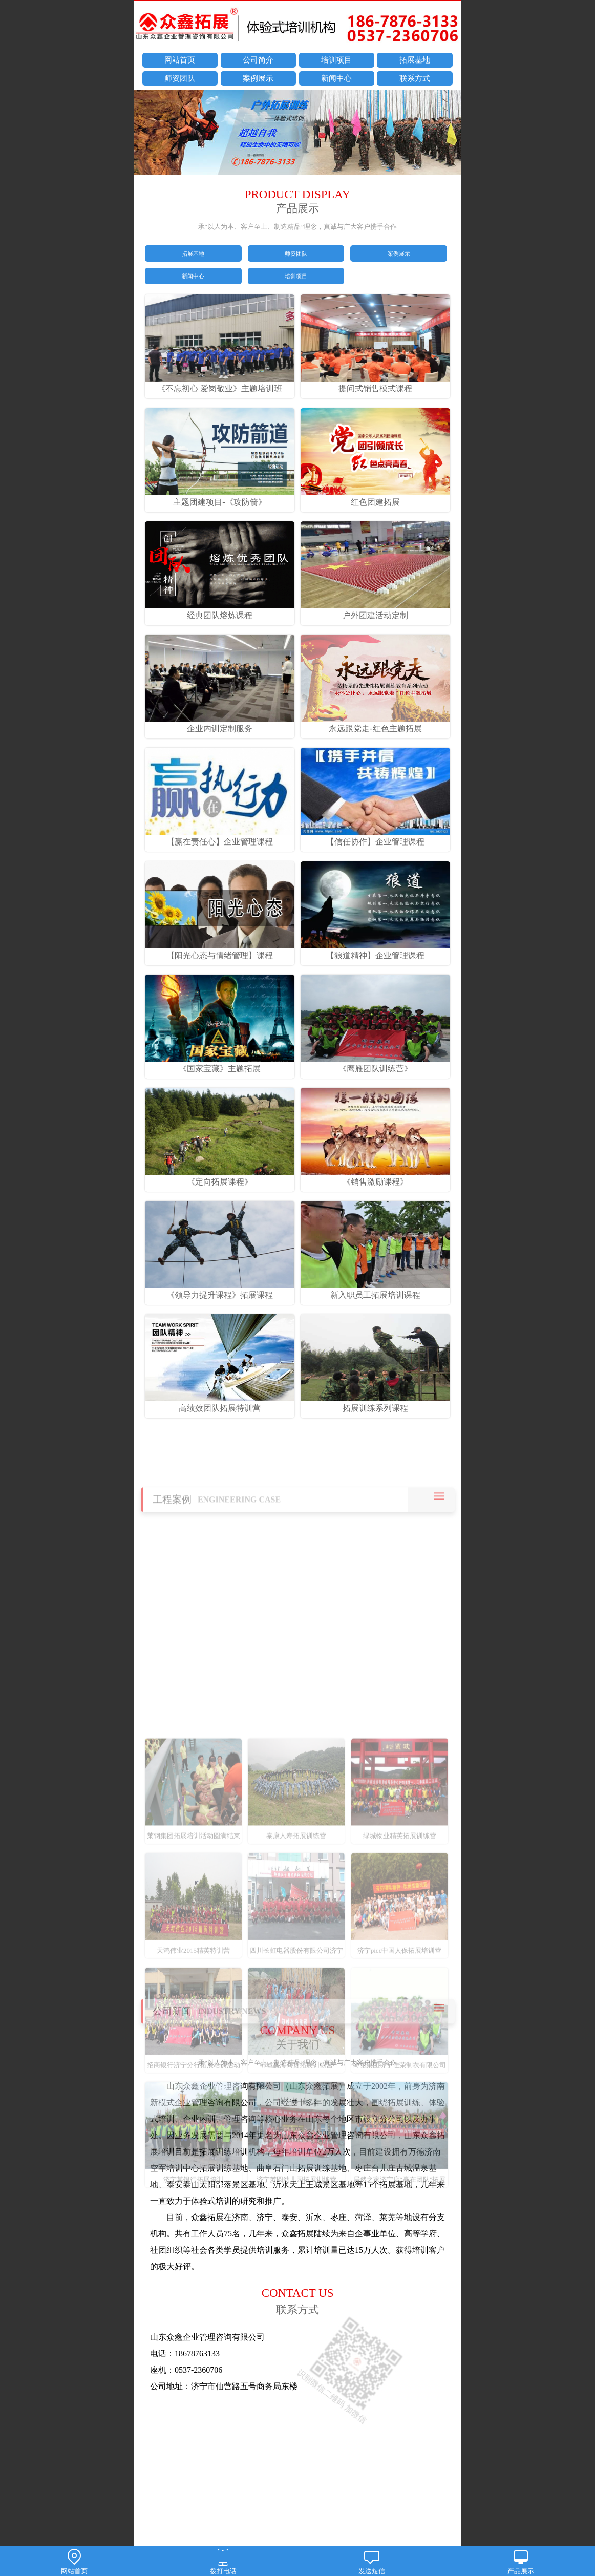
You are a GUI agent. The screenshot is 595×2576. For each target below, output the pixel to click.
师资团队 (179, 78)
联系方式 (414, 78)
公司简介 (258, 60)
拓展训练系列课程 (375, 1403)
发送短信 (372, 2561)
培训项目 (336, 60)
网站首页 (179, 60)
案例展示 (258, 78)
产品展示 (521, 2561)
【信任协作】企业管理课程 (375, 837)
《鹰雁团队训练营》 (375, 1063)
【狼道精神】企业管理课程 (375, 950)
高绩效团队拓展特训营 (219, 1403)
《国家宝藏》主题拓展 (219, 1063)
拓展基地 (414, 60)
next (448, 133)
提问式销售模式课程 (375, 383)
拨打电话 (223, 2561)
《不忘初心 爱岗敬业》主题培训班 (219, 383)
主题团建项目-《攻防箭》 (219, 497)
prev (146, 133)
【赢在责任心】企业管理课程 (219, 837)
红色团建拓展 (375, 497)
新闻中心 (336, 78)
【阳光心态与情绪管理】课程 (219, 950)
